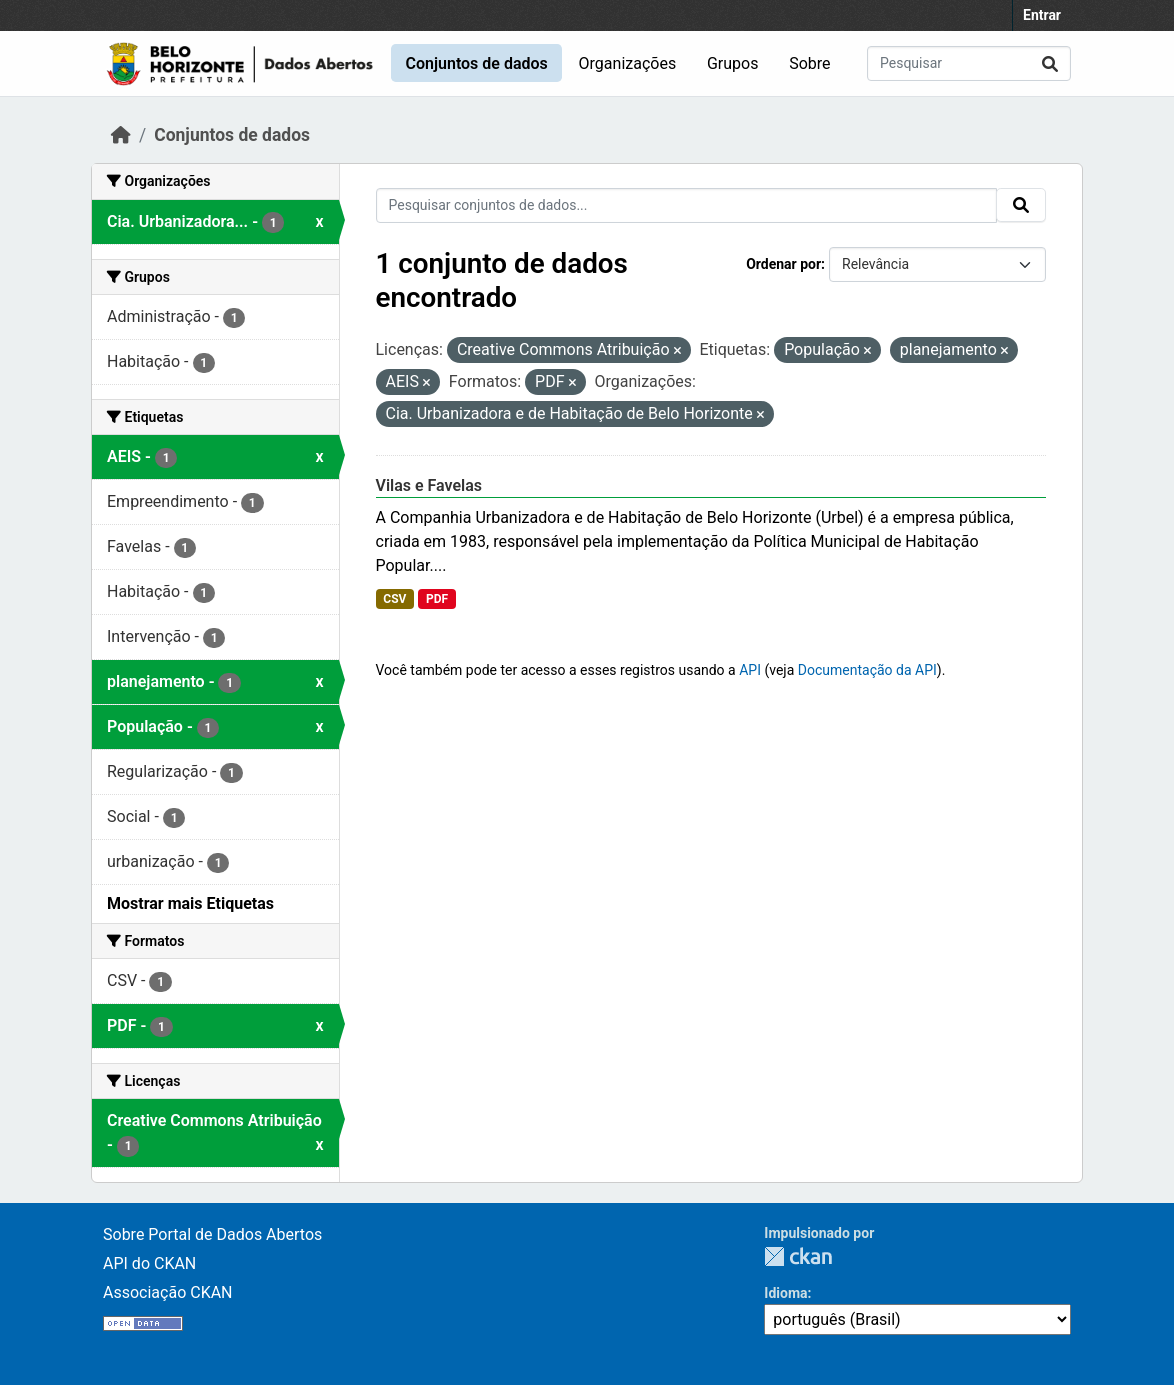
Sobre (809, 63)
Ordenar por (783, 264)
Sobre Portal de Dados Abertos (212, 1234)
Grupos (733, 63)
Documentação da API (867, 670)
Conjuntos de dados (476, 63)
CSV (394, 599)
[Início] (121, 135)
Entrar (1042, 15)
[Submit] (1050, 63)
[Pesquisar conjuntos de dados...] (969, 63)
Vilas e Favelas (429, 485)
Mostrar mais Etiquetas (190, 903)
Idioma (785, 1293)
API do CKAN (149, 1263)
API (750, 670)
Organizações (628, 63)
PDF (437, 599)
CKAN (798, 1256)
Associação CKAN (168, 1292)
